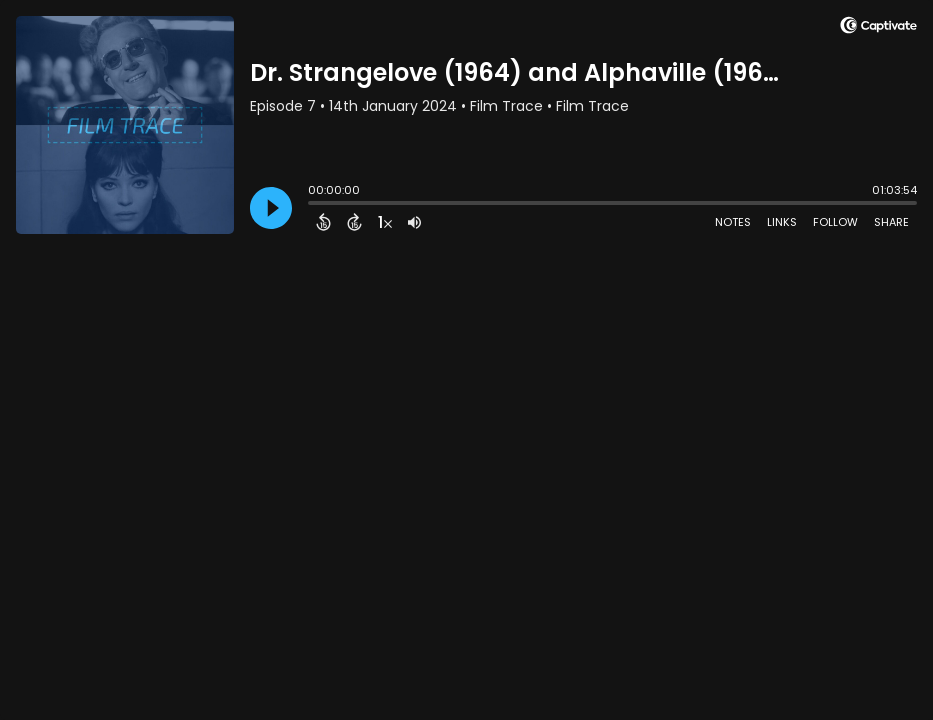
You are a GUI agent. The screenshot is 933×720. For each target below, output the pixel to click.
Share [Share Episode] (891, 222)
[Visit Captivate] (878, 28)
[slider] (313, 205)
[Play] (271, 208)
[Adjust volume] (414, 222)
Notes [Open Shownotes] (733, 222)
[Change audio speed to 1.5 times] (385, 222)
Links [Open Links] (782, 222)
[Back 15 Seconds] (323, 222)
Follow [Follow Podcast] (835, 222)
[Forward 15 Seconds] (354, 222)
